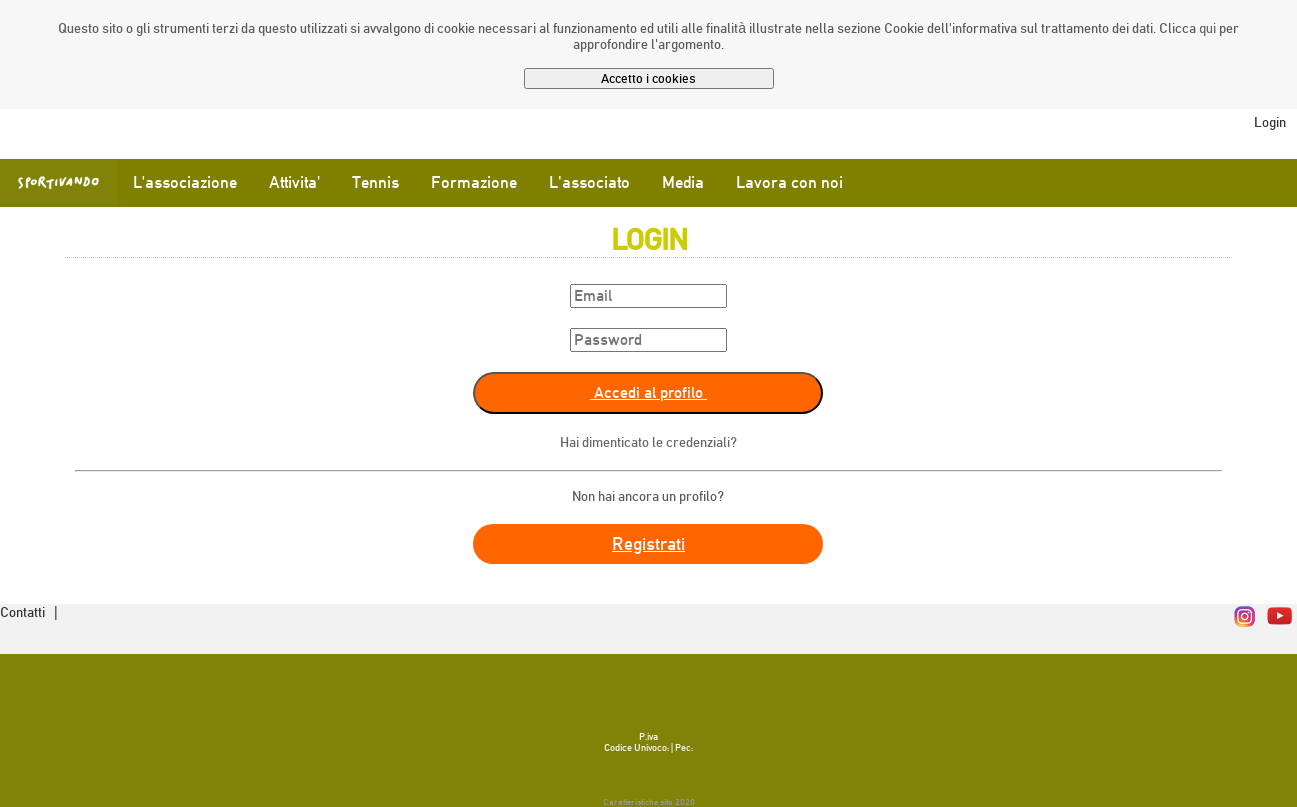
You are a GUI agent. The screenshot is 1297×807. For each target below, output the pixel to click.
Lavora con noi (789, 182)
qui (1207, 28)
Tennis (375, 182)
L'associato (589, 182)
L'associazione (185, 182)
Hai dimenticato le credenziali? (648, 442)
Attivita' (294, 182)
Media (683, 182)
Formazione (474, 182)
